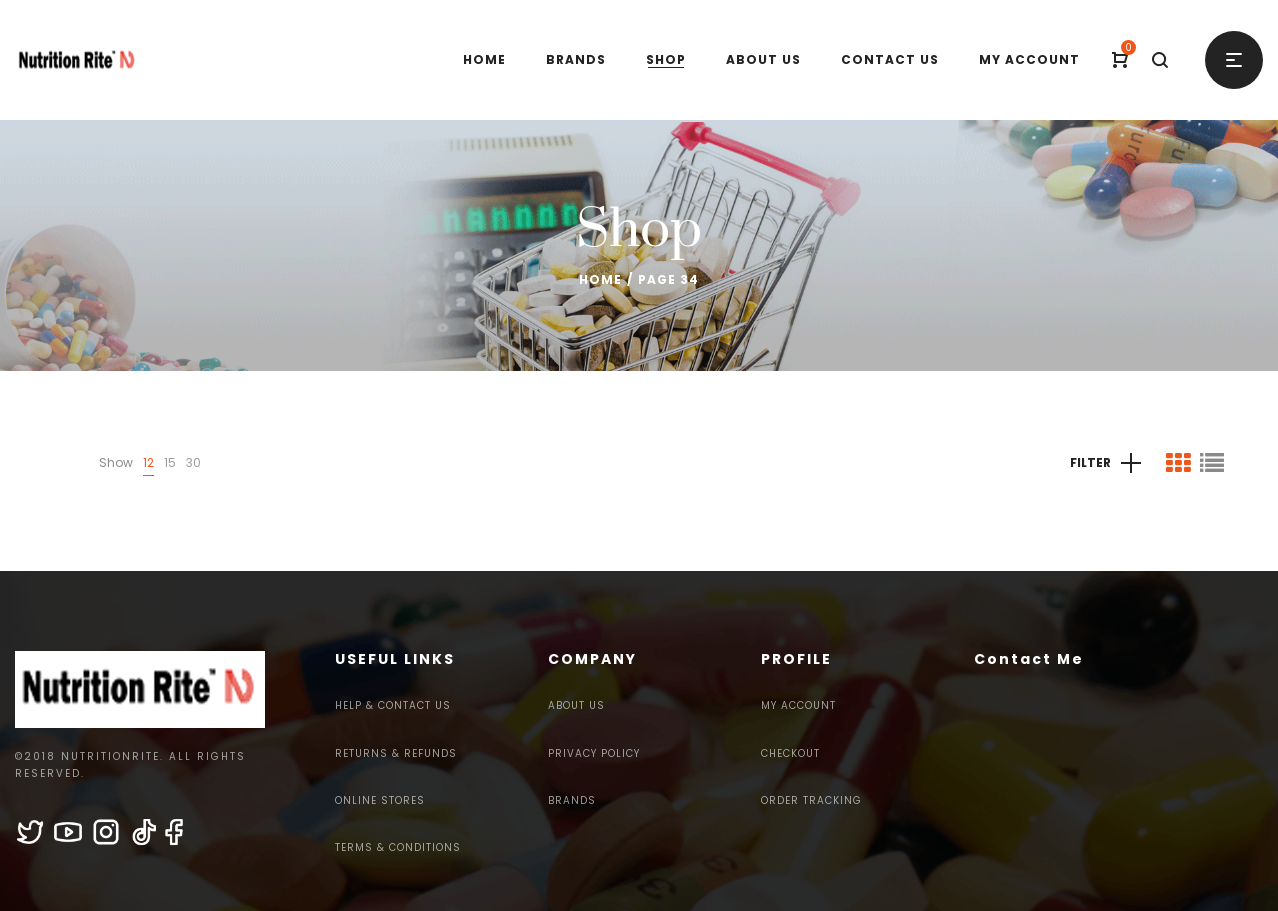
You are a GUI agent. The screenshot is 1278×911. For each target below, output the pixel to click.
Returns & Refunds (396, 753)
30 (193, 462)
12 (148, 462)
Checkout (790, 753)
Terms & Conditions (398, 847)
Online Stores (380, 800)
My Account (798, 705)
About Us (576, 705)
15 (170, 462)
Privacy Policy (594, 753)
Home (600, 279)
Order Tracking (811, 800)
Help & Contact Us (393, 705)
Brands (572, 800)
